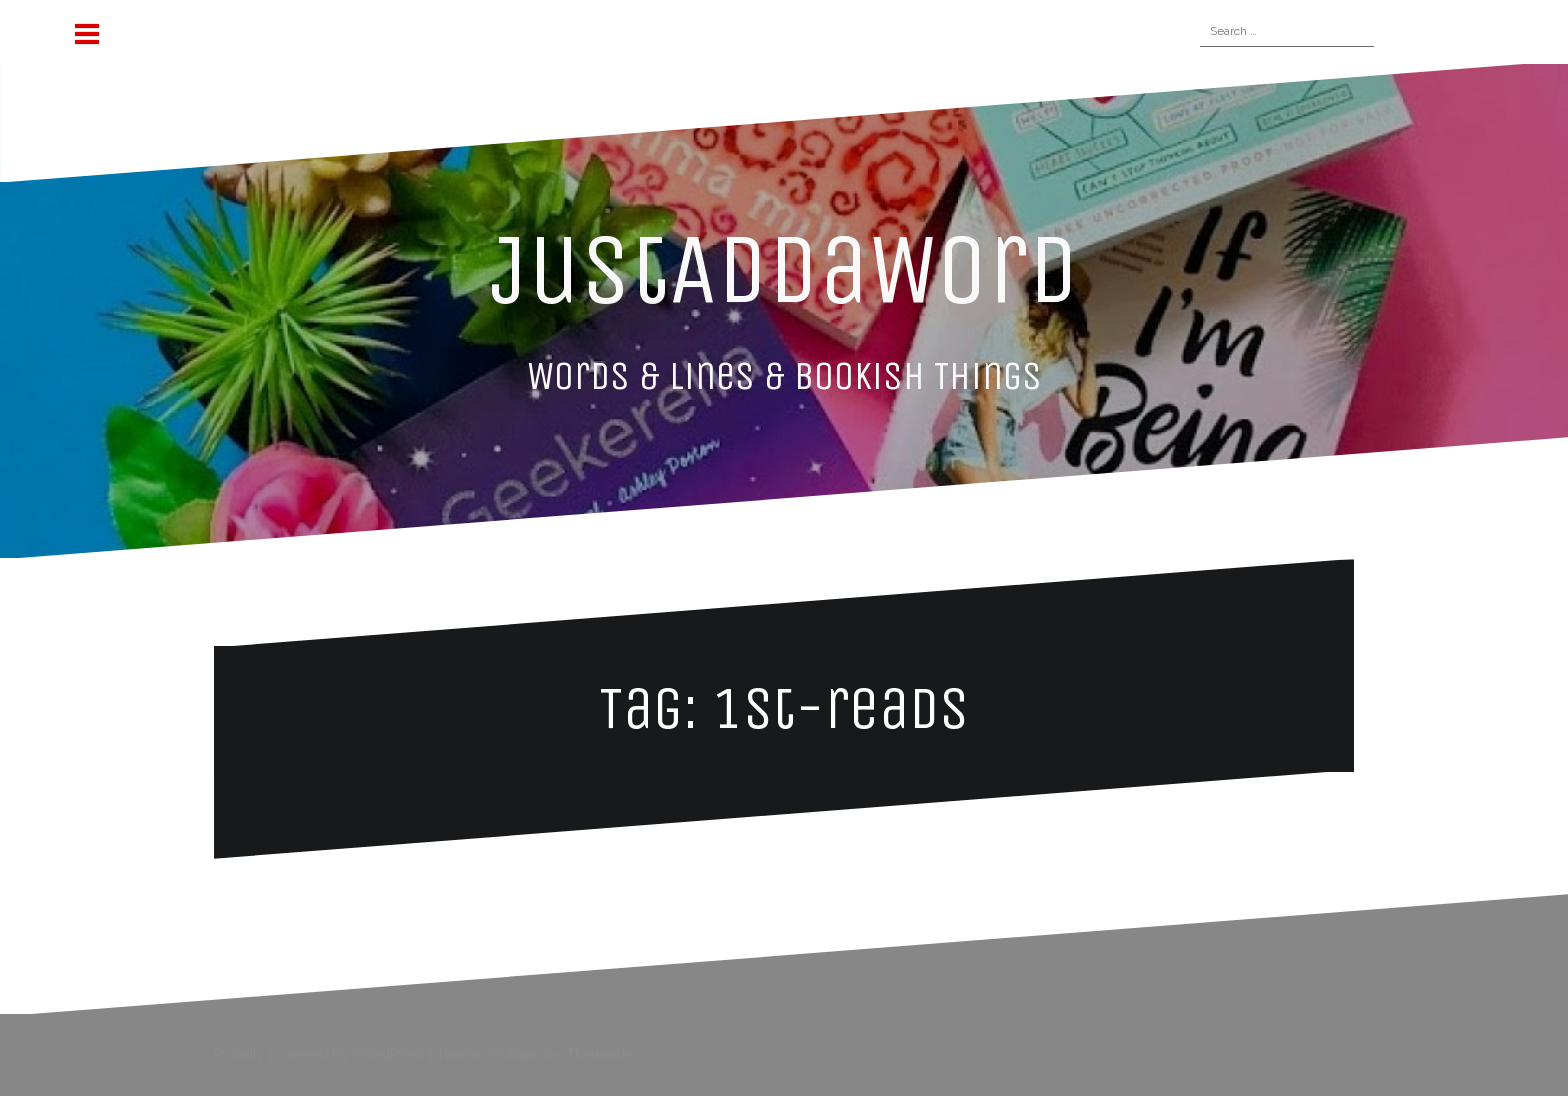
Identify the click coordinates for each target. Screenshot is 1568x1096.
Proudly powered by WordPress (319, 1054)
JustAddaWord (784, 269)
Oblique (515, 1054)
